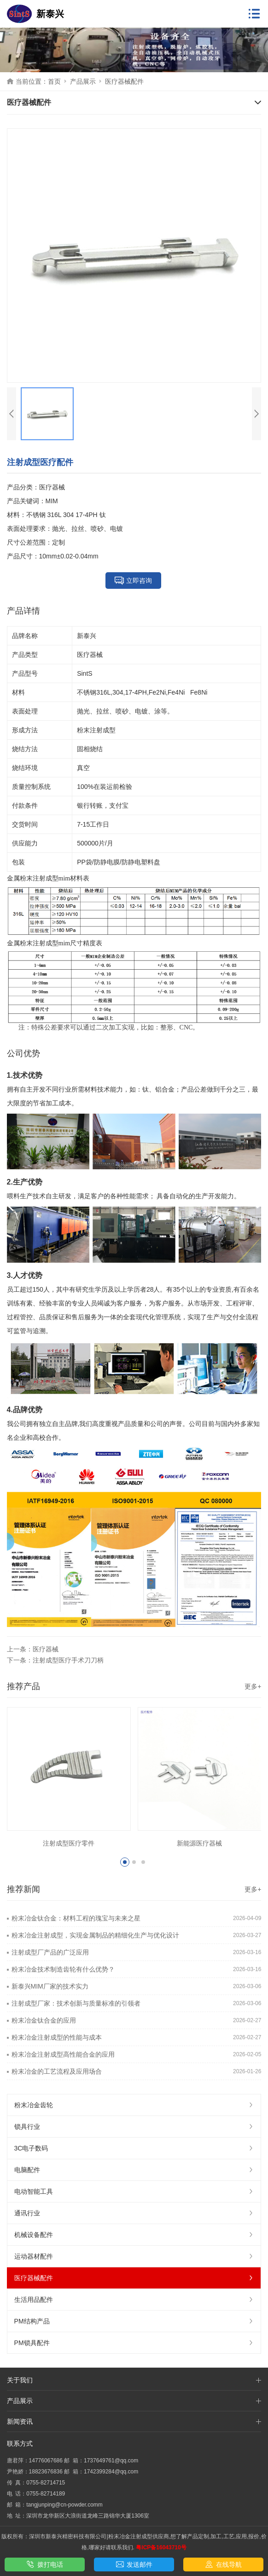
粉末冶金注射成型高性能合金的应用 (63, 2054)
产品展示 (83, 81)
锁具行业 (134, 2126)
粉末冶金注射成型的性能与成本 (57, 2037)
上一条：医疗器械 (32, 1649)
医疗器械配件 (124, 81)
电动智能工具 (134, 2191)
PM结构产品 (134, 2321)
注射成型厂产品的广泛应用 (50, 1952)
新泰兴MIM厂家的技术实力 (50, 1986)
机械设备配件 (134, 2234)
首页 (54, 81)
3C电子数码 (134, 2148)
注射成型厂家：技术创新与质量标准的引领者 (76, 2003)
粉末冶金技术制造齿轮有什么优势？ (63, 1969)
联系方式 (20, 2443)
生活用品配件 (134, 2299)
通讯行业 (134, 2213)
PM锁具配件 (134, 2342)
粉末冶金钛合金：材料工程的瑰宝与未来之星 (76, 1918)
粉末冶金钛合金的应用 (44, 2020)
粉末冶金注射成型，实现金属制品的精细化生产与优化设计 (95, 1935)
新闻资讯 (20, 2421)
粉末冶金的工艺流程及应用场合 (57, 2071)
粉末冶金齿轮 (134, 2105)
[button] (125, 1862)
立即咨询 (133, 580)
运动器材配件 (134, 2256)
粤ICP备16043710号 (161, 2547)
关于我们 (20, 2380)
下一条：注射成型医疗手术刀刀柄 (55, 1660)
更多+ (253, 1686)
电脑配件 (134, 2169)
